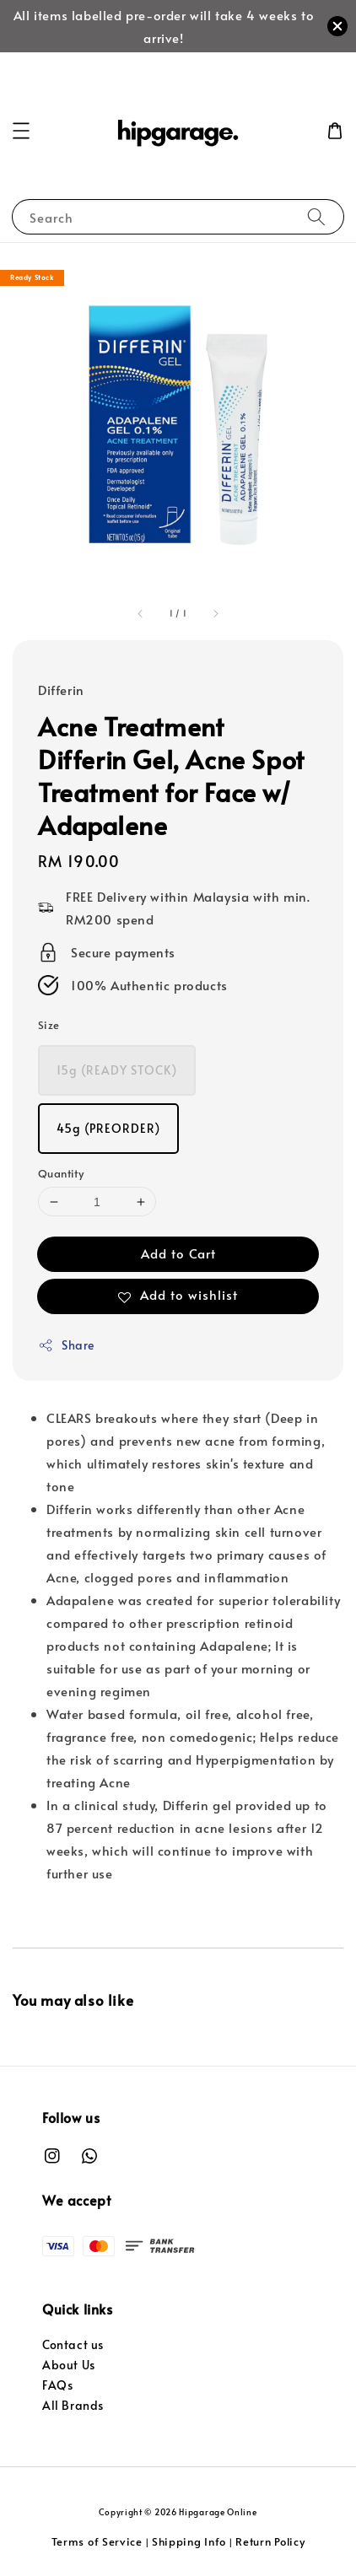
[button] (21, 130)
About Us (68, 2365)
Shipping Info (189, 2541)
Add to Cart (178, 1253)
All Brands (73, 2405)
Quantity (61, 1173)
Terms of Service (97, 2541)
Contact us (73, 2344)
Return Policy (270, 2541)
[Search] (316, 216)
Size (49, 1024)
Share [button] (66, 1345)
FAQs (57, 2385)
